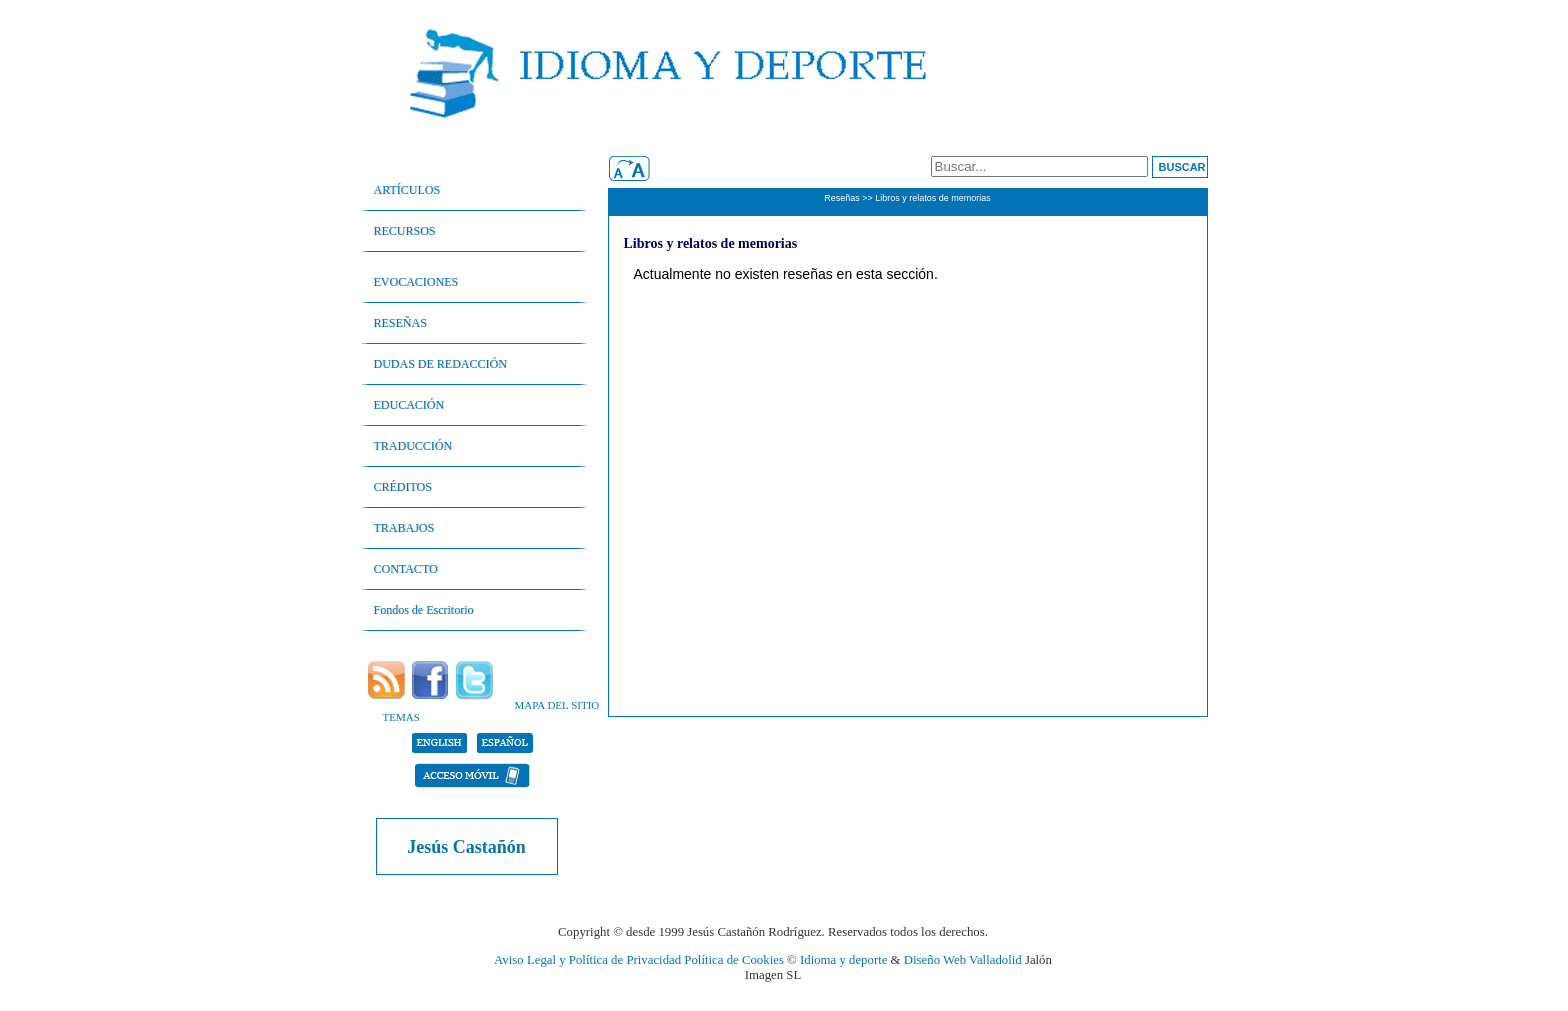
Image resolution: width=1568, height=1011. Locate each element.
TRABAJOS (404, 528)
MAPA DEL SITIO (557, 705)
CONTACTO (406, 569)
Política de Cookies (734, 960)
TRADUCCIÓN (413, 446)
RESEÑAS (400, 323)
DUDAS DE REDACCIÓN (440, 364)
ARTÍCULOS (407, 190)
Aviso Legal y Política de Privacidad (587, 960)
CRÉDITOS (403, 487)
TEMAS (401, 717)
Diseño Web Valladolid (963, 960)
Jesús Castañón (466, 847)
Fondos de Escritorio (424, 610)
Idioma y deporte (843, 960)
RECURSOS (405, 231)
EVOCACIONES (416, 282)
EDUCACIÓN (409, 405)
